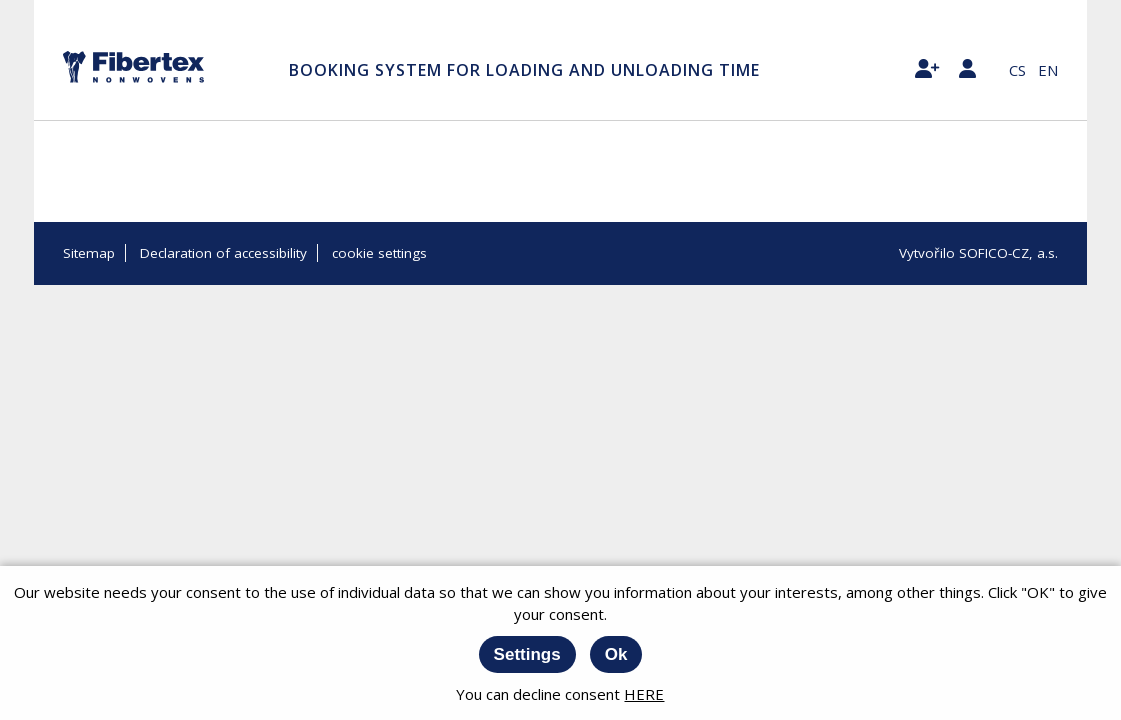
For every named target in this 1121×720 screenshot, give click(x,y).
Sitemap (89, 253)
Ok (616, 654)
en (1048, 70)
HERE (644, 694)
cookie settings (379, 253)
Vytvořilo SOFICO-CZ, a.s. (978, 253)
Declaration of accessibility (223, 253)
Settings (527, 654)
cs (1017, 70)
